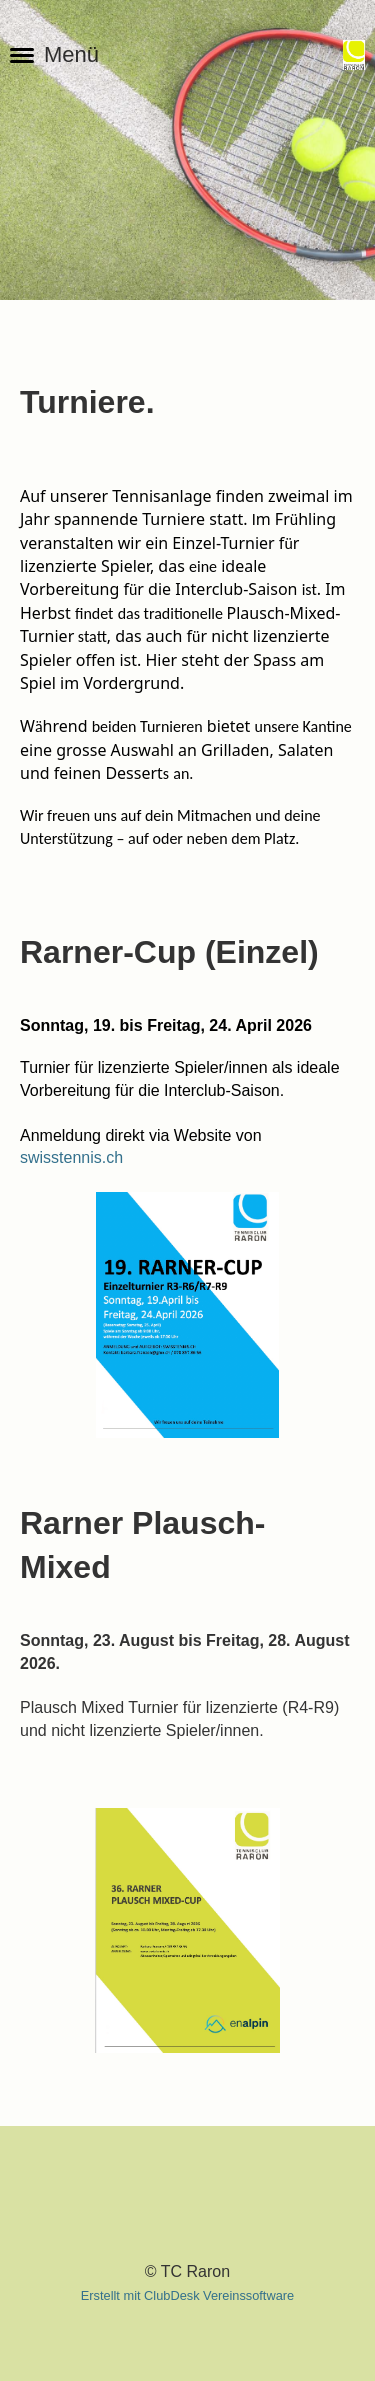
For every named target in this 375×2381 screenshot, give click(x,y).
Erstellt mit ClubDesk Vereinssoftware (187, 2295)
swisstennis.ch (71, 1157)
